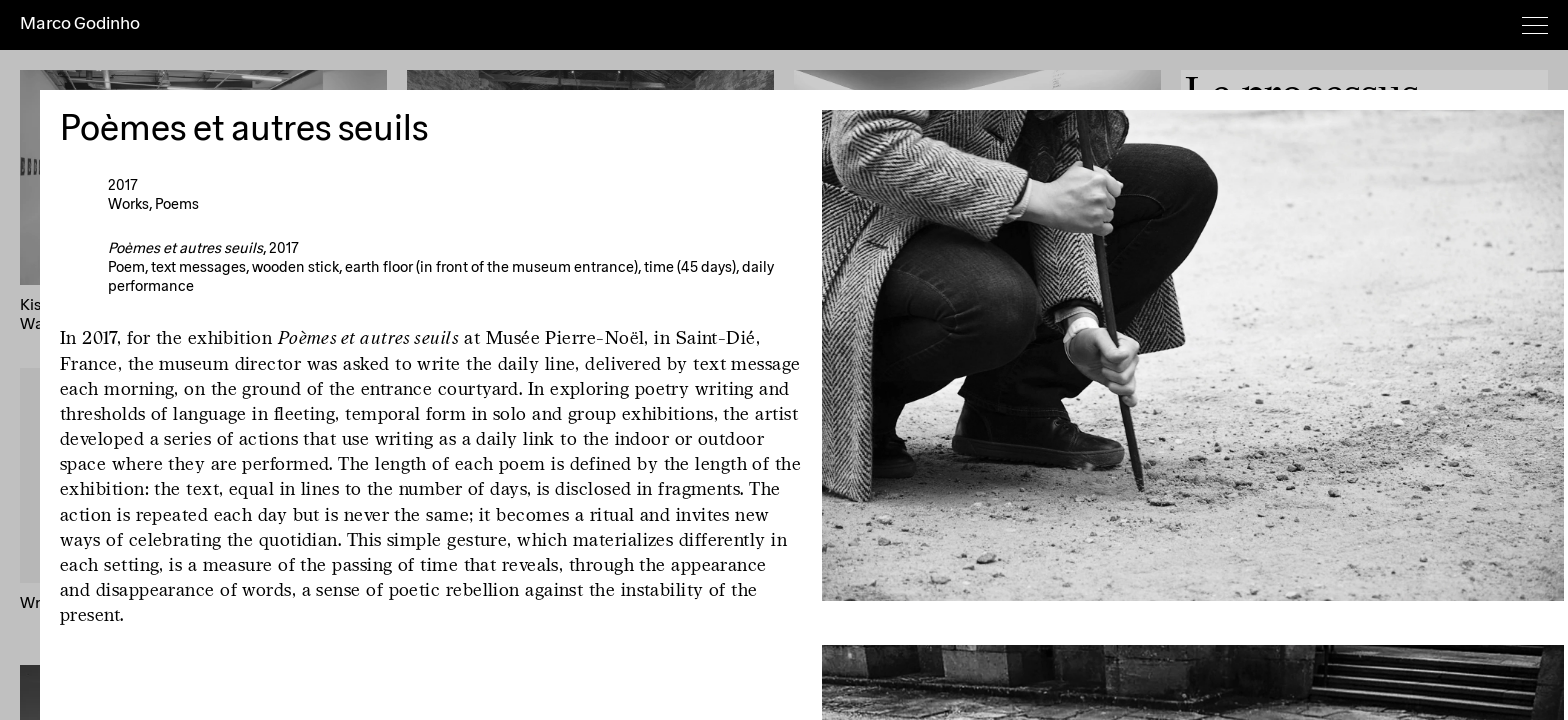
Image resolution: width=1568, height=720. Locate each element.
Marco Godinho (80, 24)
